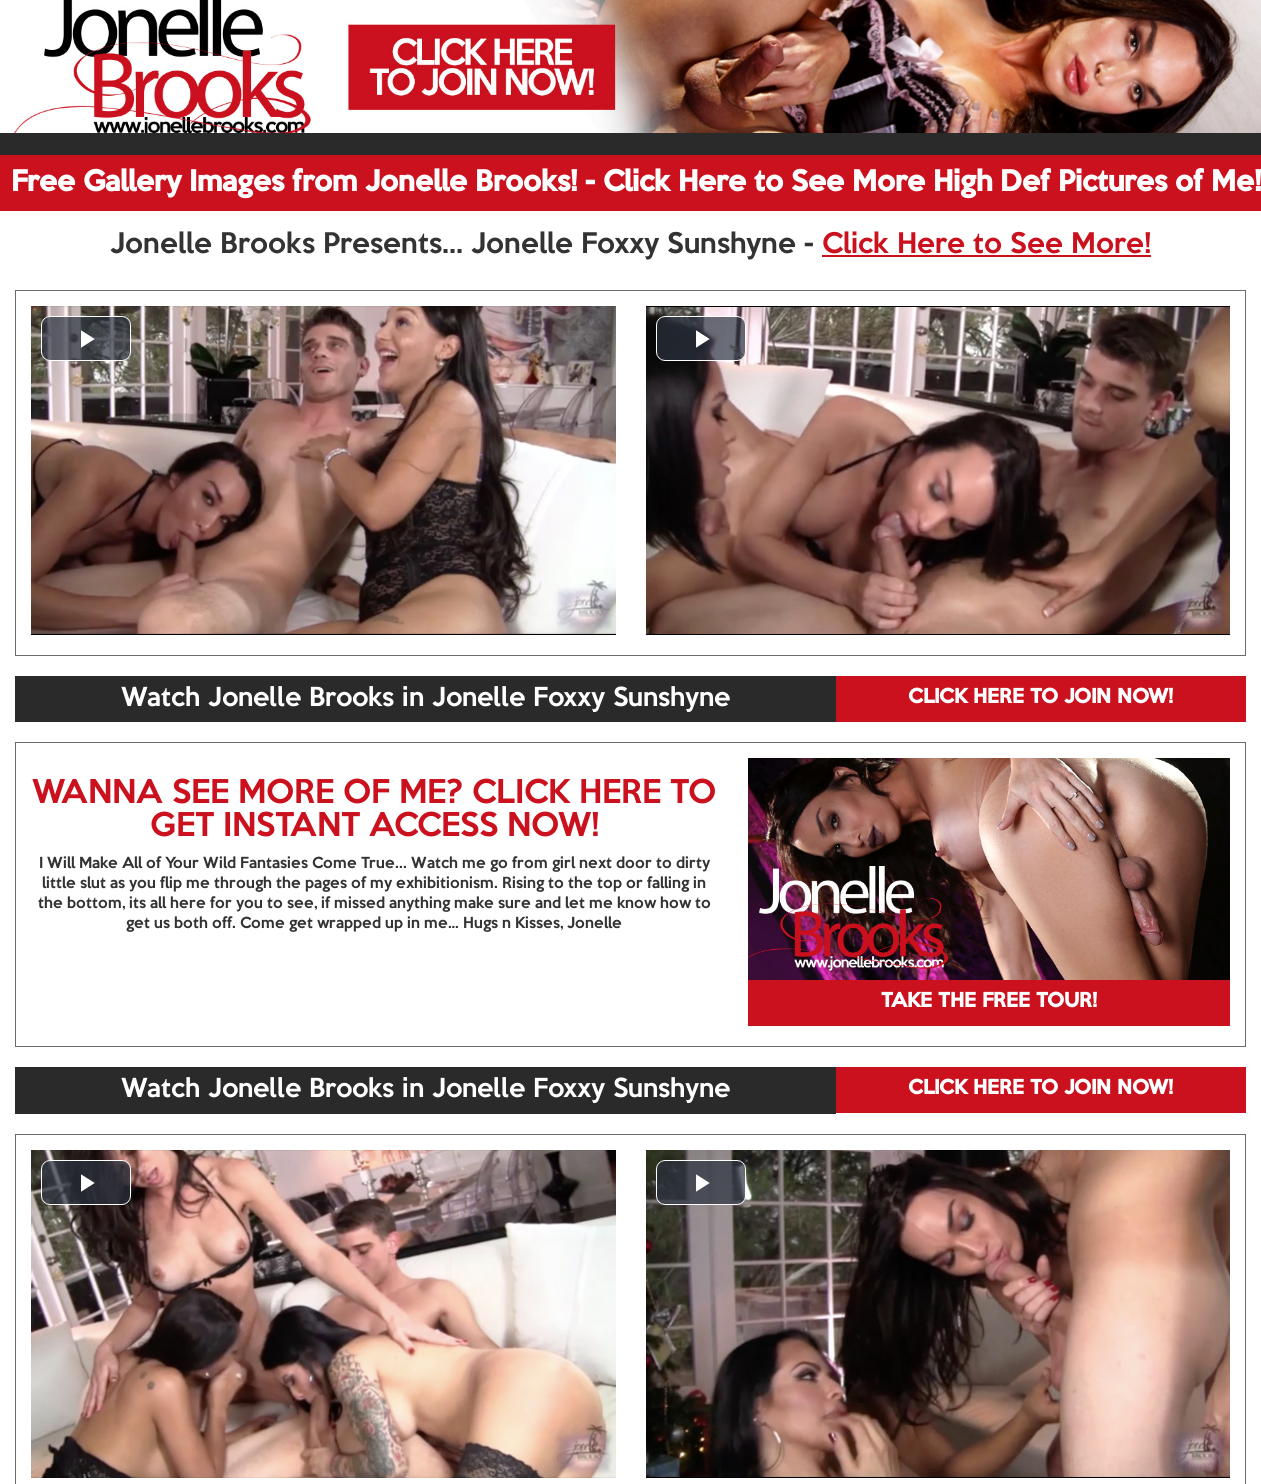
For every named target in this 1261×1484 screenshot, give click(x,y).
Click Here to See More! (986, 245)
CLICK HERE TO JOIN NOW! (1040, 698)
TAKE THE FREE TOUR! (989, 1002)
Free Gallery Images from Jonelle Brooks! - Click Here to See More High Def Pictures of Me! (636, 183)
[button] (86, 338)
